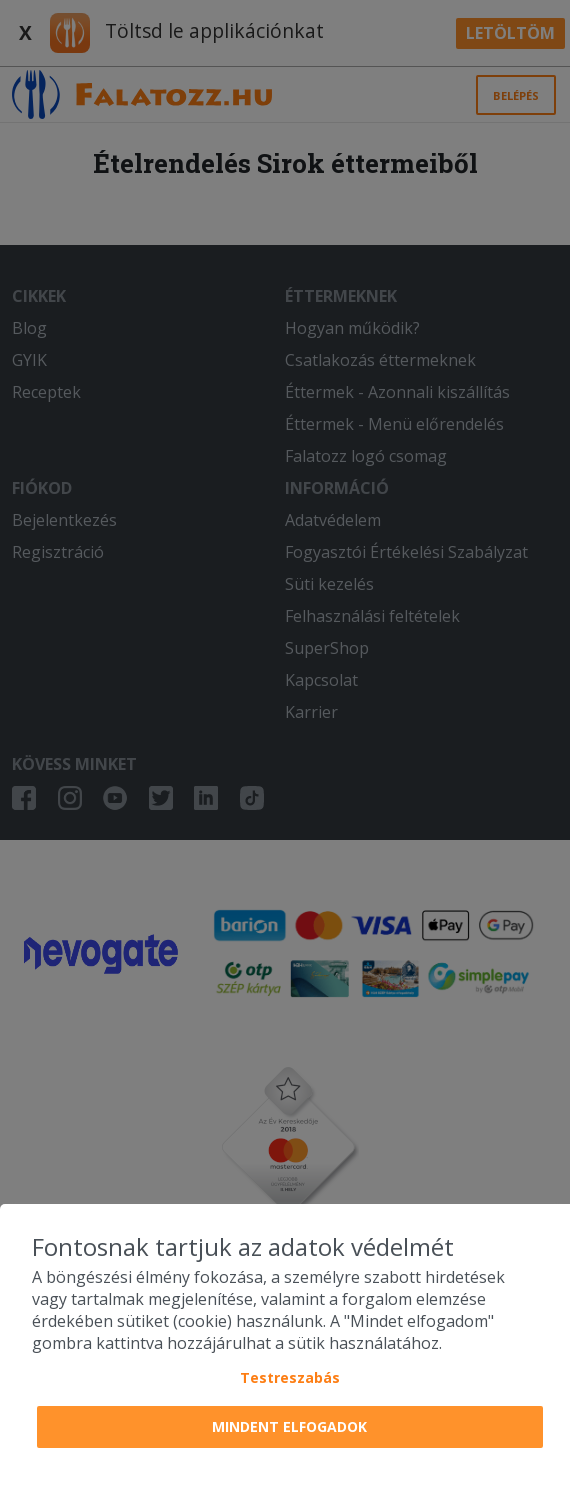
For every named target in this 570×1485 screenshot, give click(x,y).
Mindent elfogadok (289, 1426)
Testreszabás (290, 1377)
